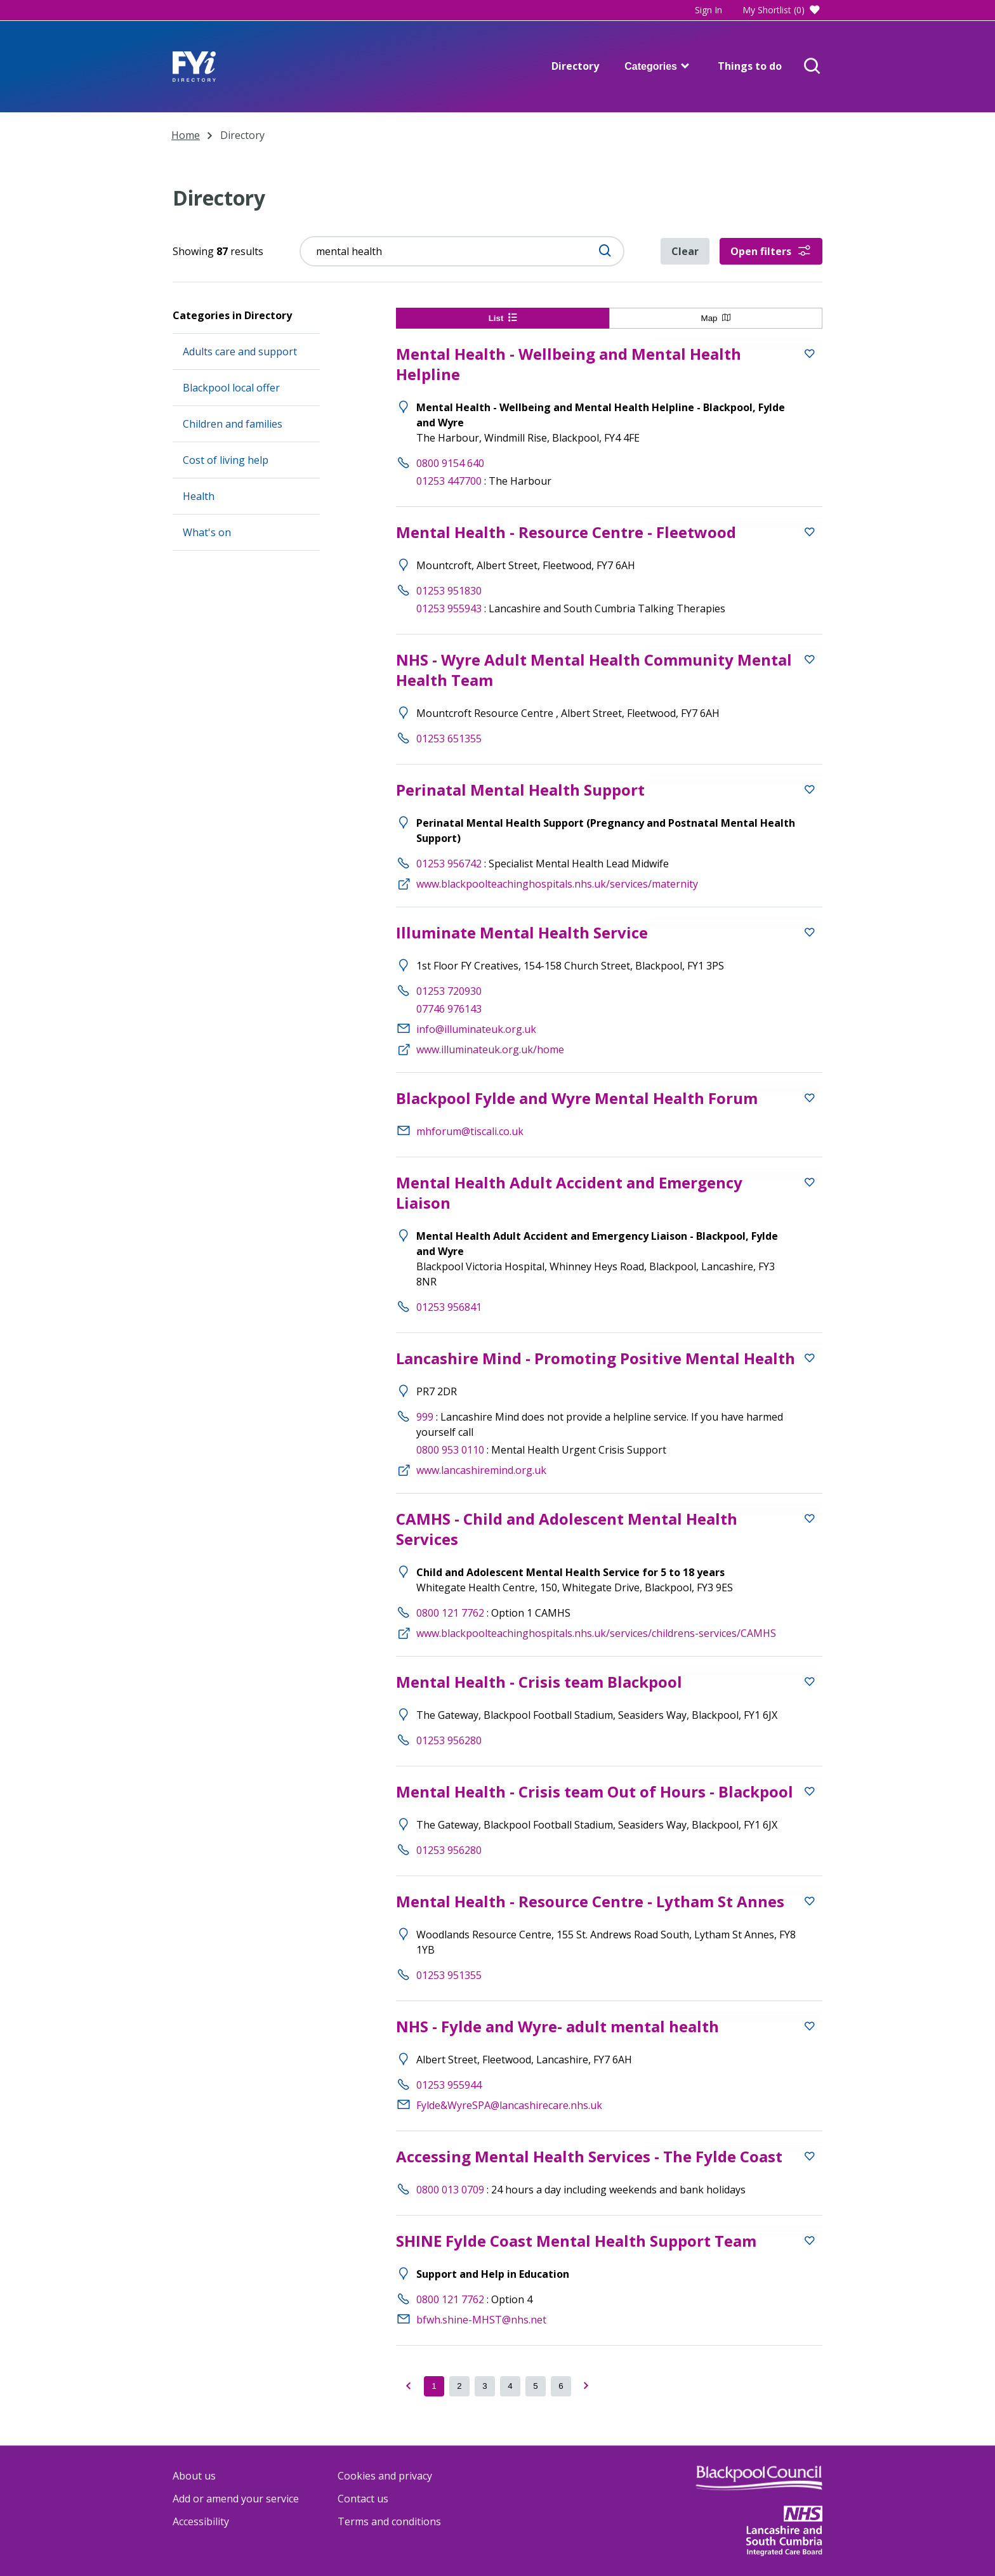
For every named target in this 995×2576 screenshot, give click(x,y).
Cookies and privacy (385, 2476)
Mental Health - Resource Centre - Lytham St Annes (590, 1901)
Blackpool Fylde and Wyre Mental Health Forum (577, 1098)
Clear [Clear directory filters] (685, 251)
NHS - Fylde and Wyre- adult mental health (557, 2026)
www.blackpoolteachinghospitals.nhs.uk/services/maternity (557, 884)
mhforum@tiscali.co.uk (470, 1131)
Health (198, 496)
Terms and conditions (389, 2521)
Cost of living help (225, 460)
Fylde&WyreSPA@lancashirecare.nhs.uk (509, 2105)
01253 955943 (449, 608)
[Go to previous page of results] (409, 2386)
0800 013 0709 (450, 2190)
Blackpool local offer (231, 388)
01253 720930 (449, 991)
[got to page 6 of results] (561, 2386)
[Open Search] (812, 66)
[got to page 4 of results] (510, 2386)
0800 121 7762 (450, 1613)
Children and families (232, 424)
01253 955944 (449, 2085)
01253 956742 (449, 864)
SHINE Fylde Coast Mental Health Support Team (576, 2240)
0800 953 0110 (450, 1450)
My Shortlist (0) (782, 10)
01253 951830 (449, 591)
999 (424, 1417)
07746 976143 (449, 1009)
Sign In (708, 10)
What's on (207, 532)
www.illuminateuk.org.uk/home (490, 1049)
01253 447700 (449, 481)
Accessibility (201, 2521)
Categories (658, 66)
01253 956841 (449, 1307)
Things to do (750, 66)
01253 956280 (449, 1740)
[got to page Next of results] (586, 2386)
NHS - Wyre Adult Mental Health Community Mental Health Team (594, 669)
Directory (575, 66)
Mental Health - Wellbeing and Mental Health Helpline (568, 363)
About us (194, 2476)
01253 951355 (449, 1975)
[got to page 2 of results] (459, 2386)
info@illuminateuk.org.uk (476, 1029)
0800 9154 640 (450, 463)
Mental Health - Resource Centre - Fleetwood (566, 532)
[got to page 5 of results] (535, 2386)
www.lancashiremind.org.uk (481, 1470)
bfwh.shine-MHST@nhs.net (481, 2320)
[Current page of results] (434, 2386)
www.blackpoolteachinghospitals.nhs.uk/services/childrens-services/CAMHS (596, 1633)
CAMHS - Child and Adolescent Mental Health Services (566, 1528)
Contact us (363, 2499)
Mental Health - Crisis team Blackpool (539, 1681)
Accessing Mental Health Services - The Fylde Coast (589, 2156)
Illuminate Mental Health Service (522, 932)
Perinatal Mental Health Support (520, 789)
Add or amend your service (236, 2499)
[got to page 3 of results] (485, 2386)
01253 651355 (449, 739)
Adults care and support (240, 351)
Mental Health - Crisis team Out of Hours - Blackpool (594, 1791)
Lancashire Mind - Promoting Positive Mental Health (595, 1358)
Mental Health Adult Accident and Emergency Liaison (569, 1192)
